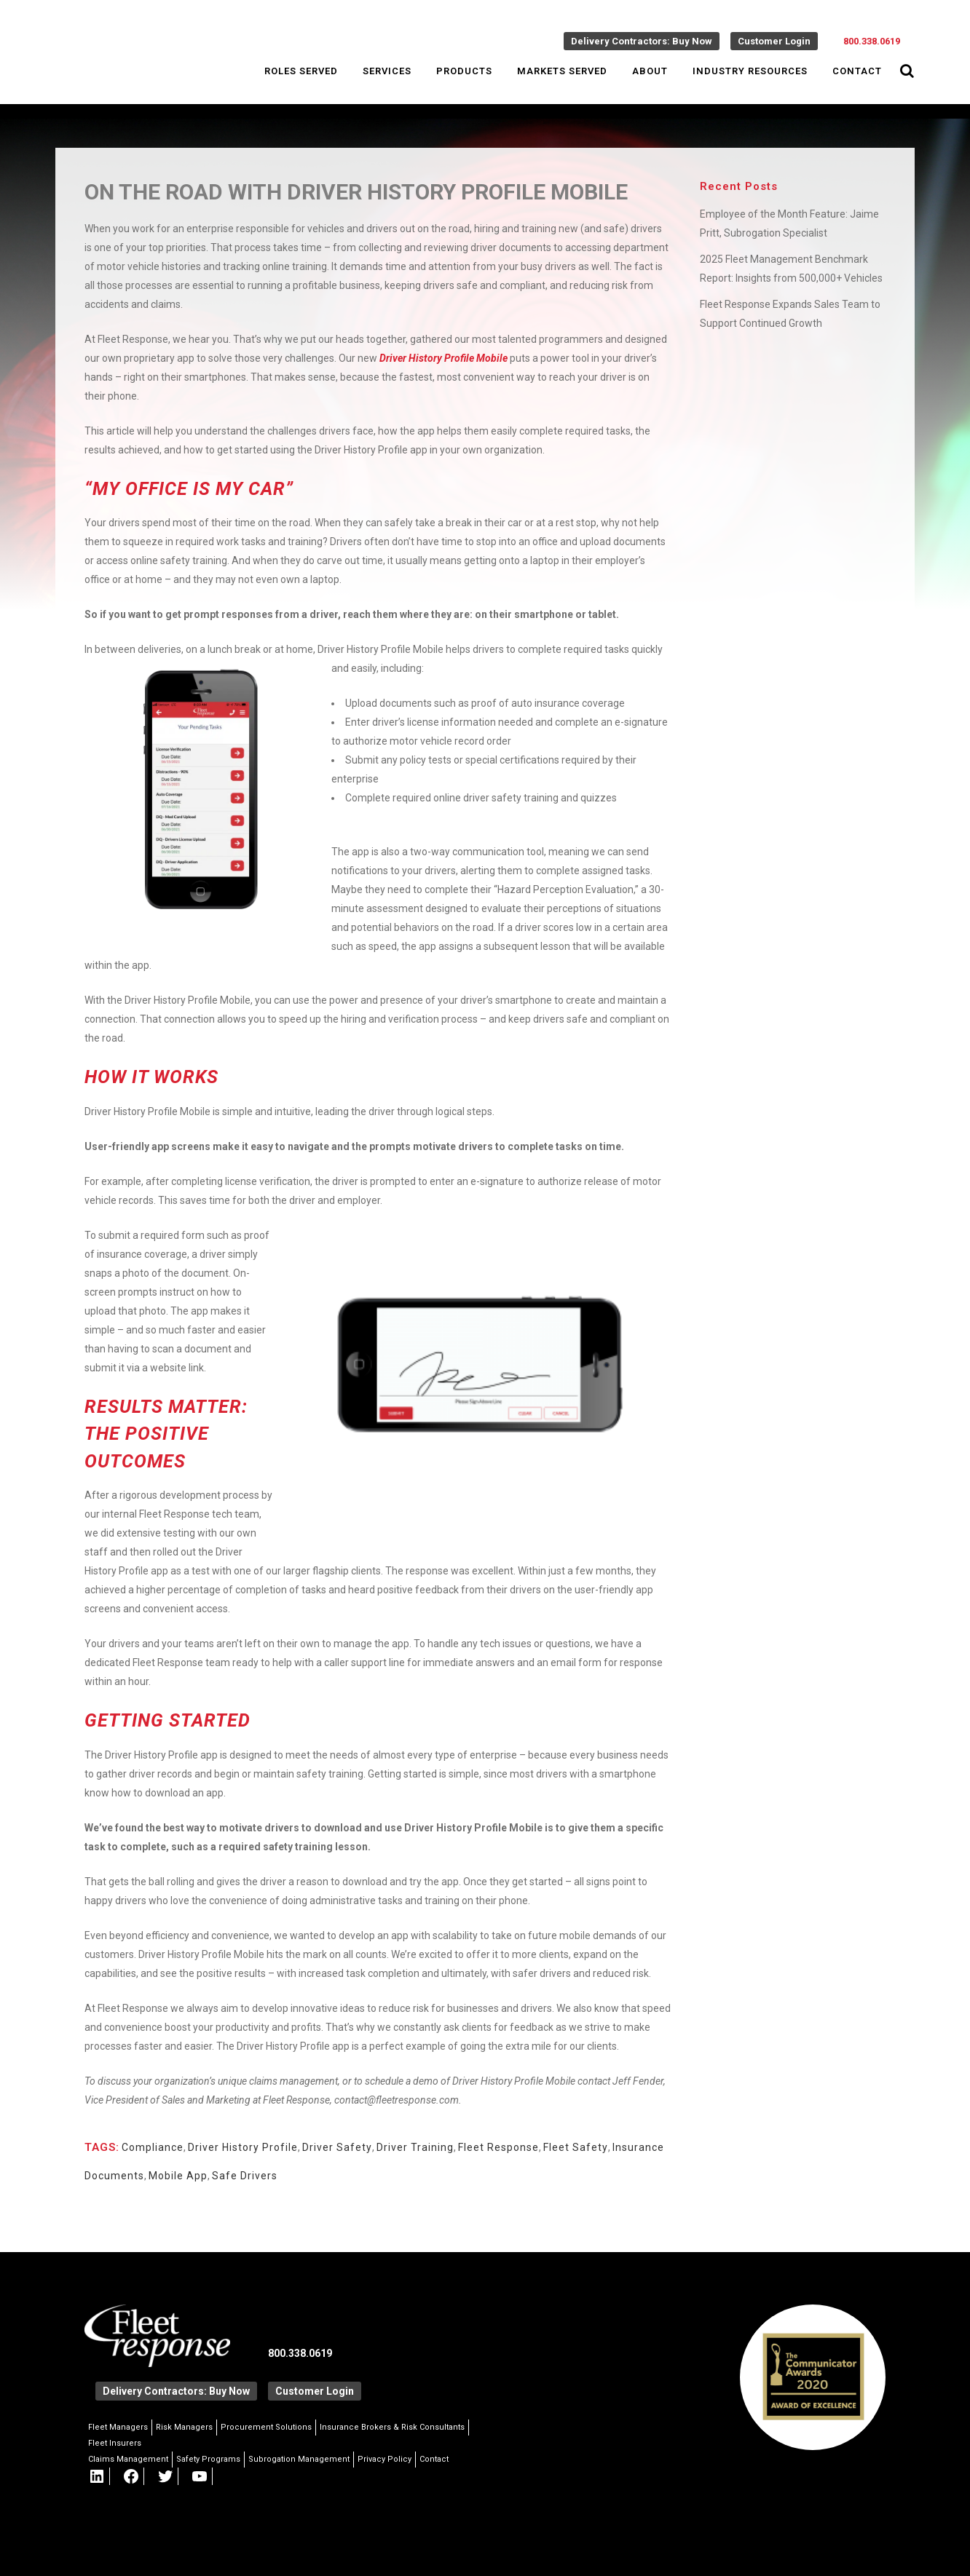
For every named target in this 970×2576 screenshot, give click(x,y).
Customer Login (774, 41)
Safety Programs (208, 2459)
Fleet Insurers (114, 2443)
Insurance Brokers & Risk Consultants (392, 2427)
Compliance (153, 2147)
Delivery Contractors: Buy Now (641, 41)
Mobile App (178, 2175)
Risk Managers (184, 2427)
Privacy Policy (384, 2459)
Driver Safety (337, 2147)
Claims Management (128, 2459)
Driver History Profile (243, 2147)
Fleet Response (498, 2147)
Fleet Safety (575, 2147)
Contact (434, 2459)
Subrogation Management (299, 2459)
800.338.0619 (871, 41)
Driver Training (415, 2147)
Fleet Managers (118, 2427)
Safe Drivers (244, 2175)
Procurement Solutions (266, 2427)
